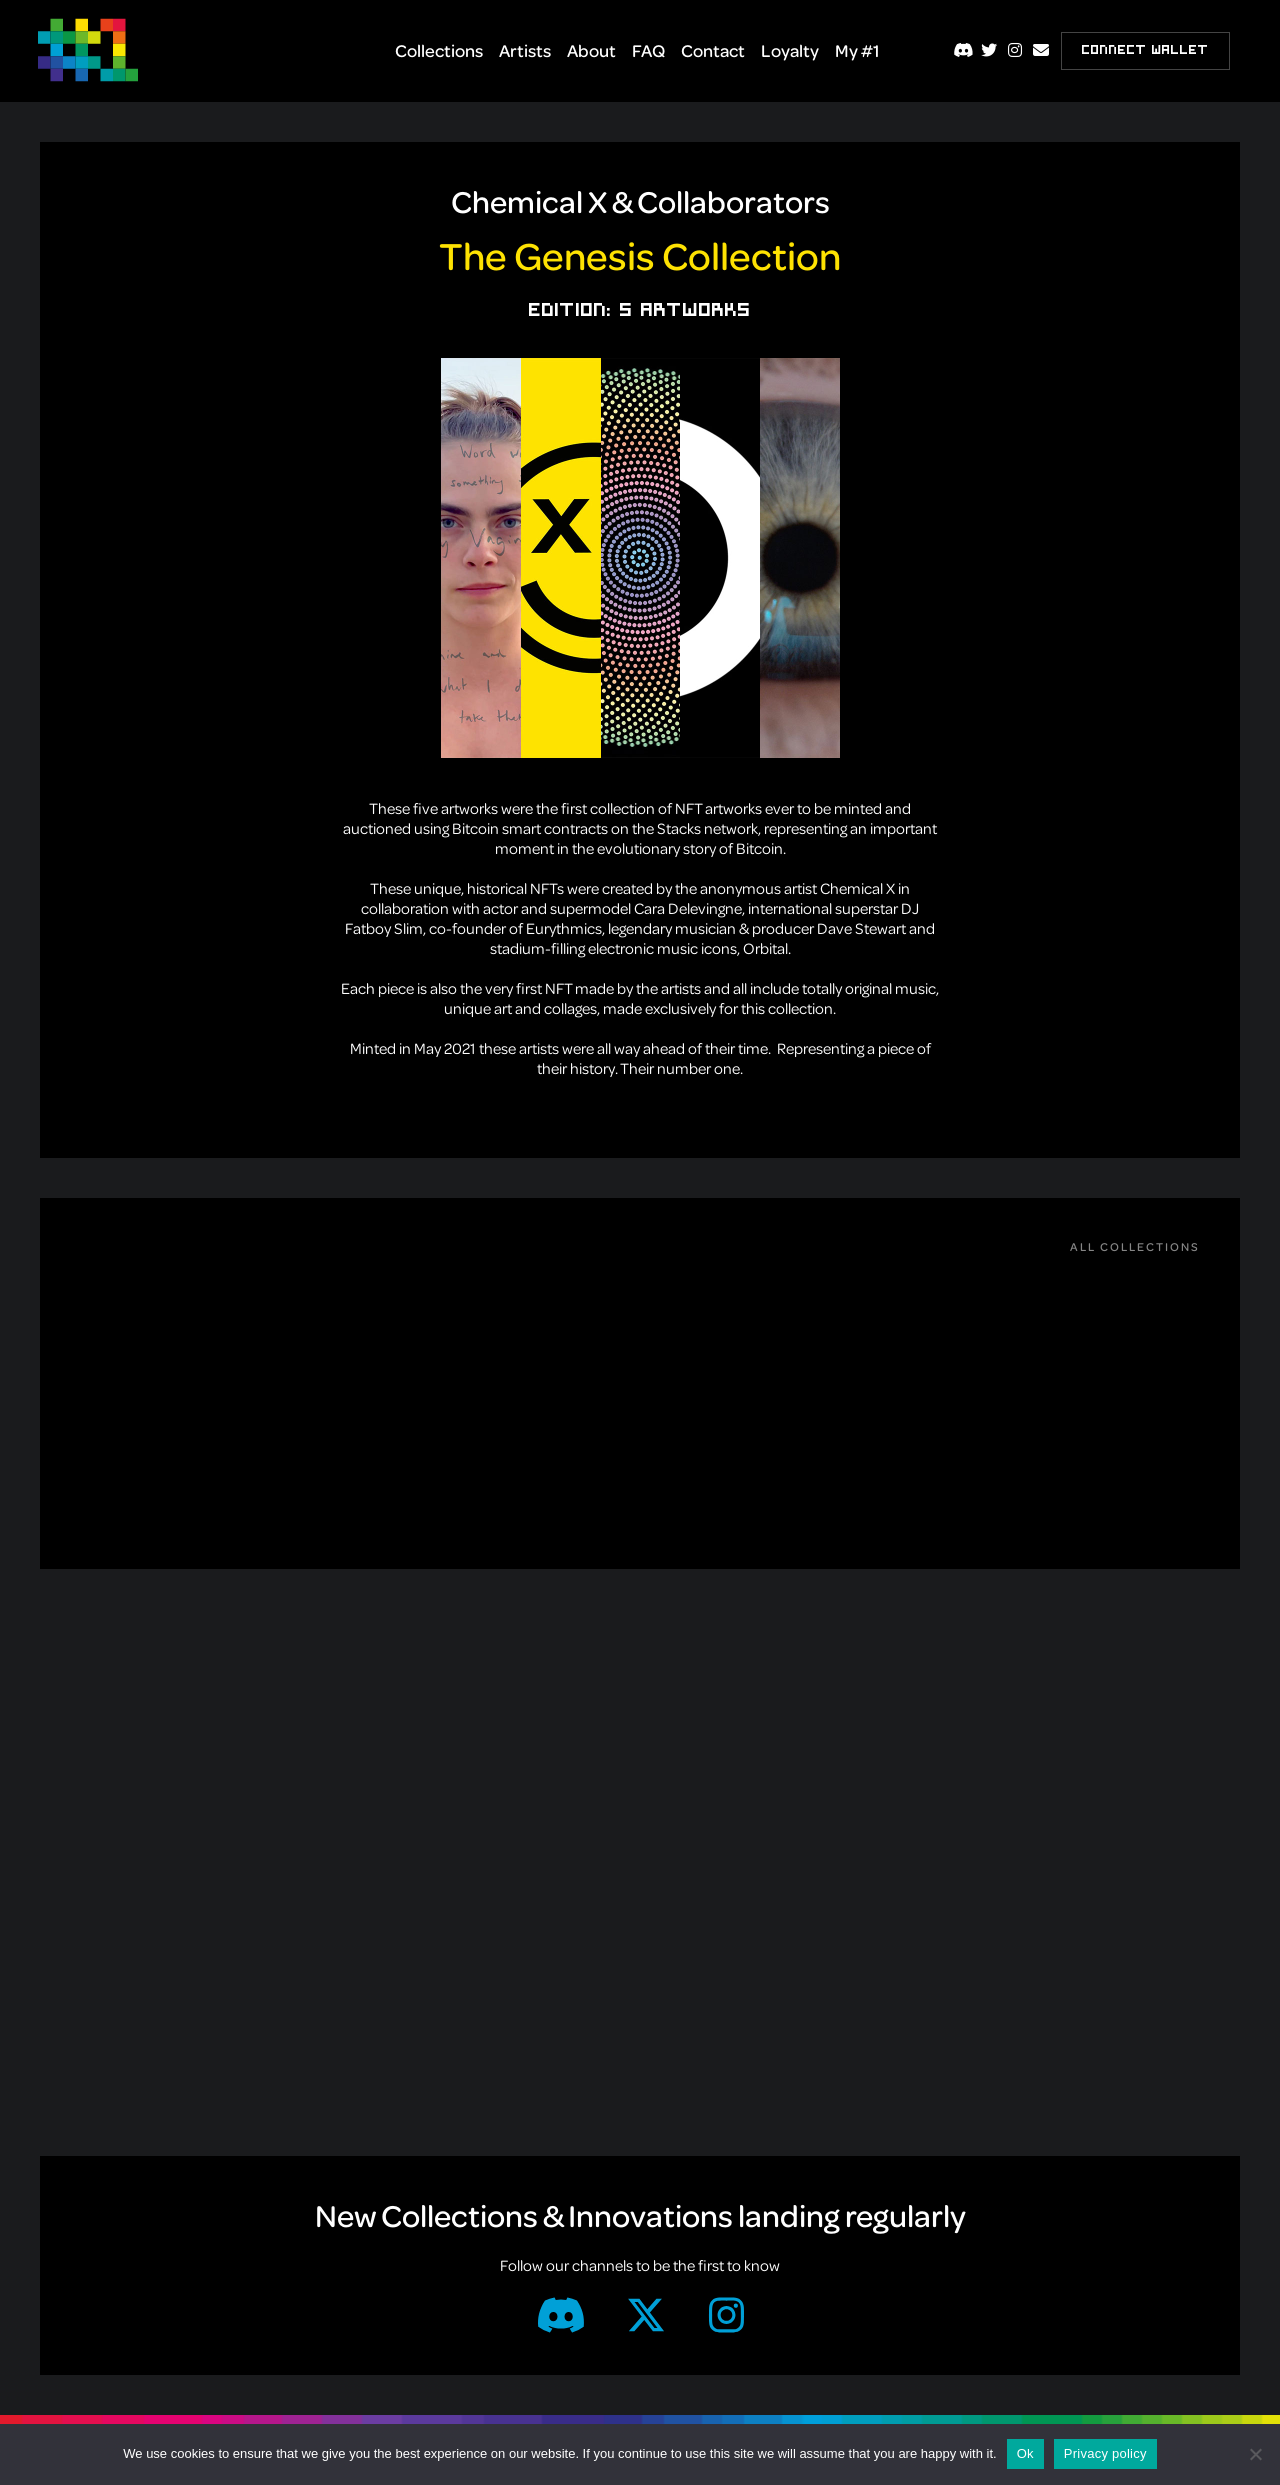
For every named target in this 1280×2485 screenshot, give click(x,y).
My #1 (857, 50)
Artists (525, 50)
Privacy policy (1105, 2453)
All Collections (1135, 1246)
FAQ (648, 50)
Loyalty (790, 50)
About (591, 50)
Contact (713, 50)
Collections (439, 50)
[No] (1255, 2454)
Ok (1025, 2453)
